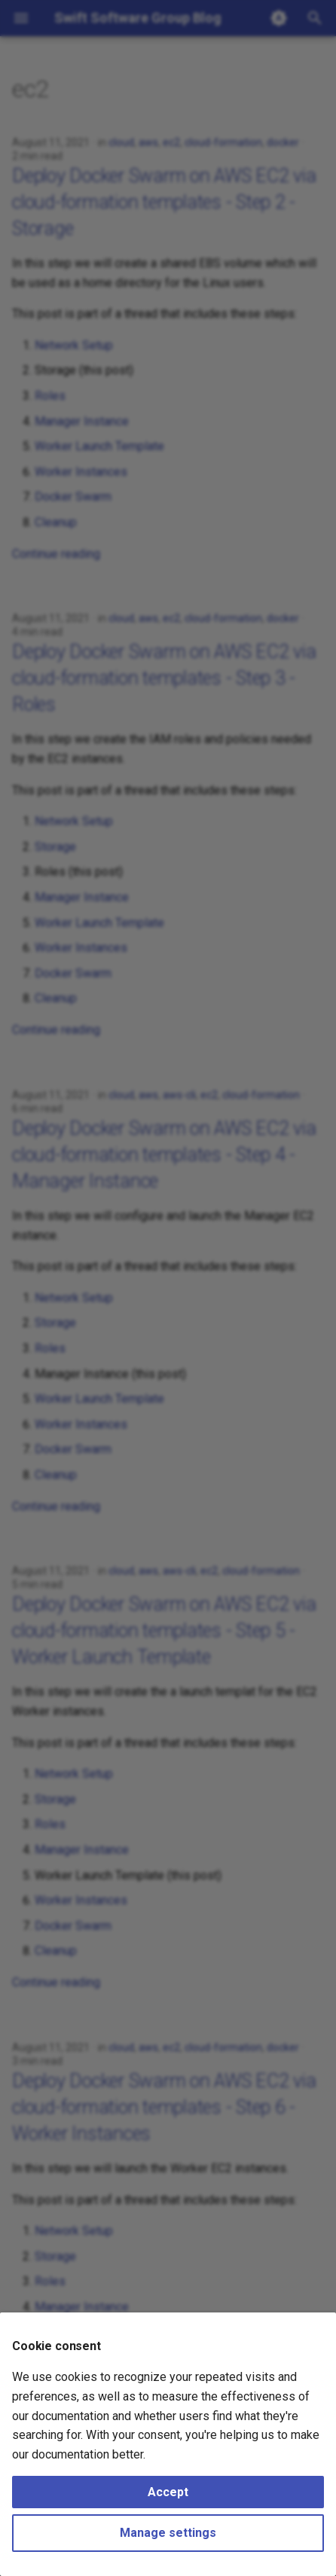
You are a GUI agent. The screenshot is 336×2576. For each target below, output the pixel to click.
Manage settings (168, 2533)
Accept (168, 2492)
